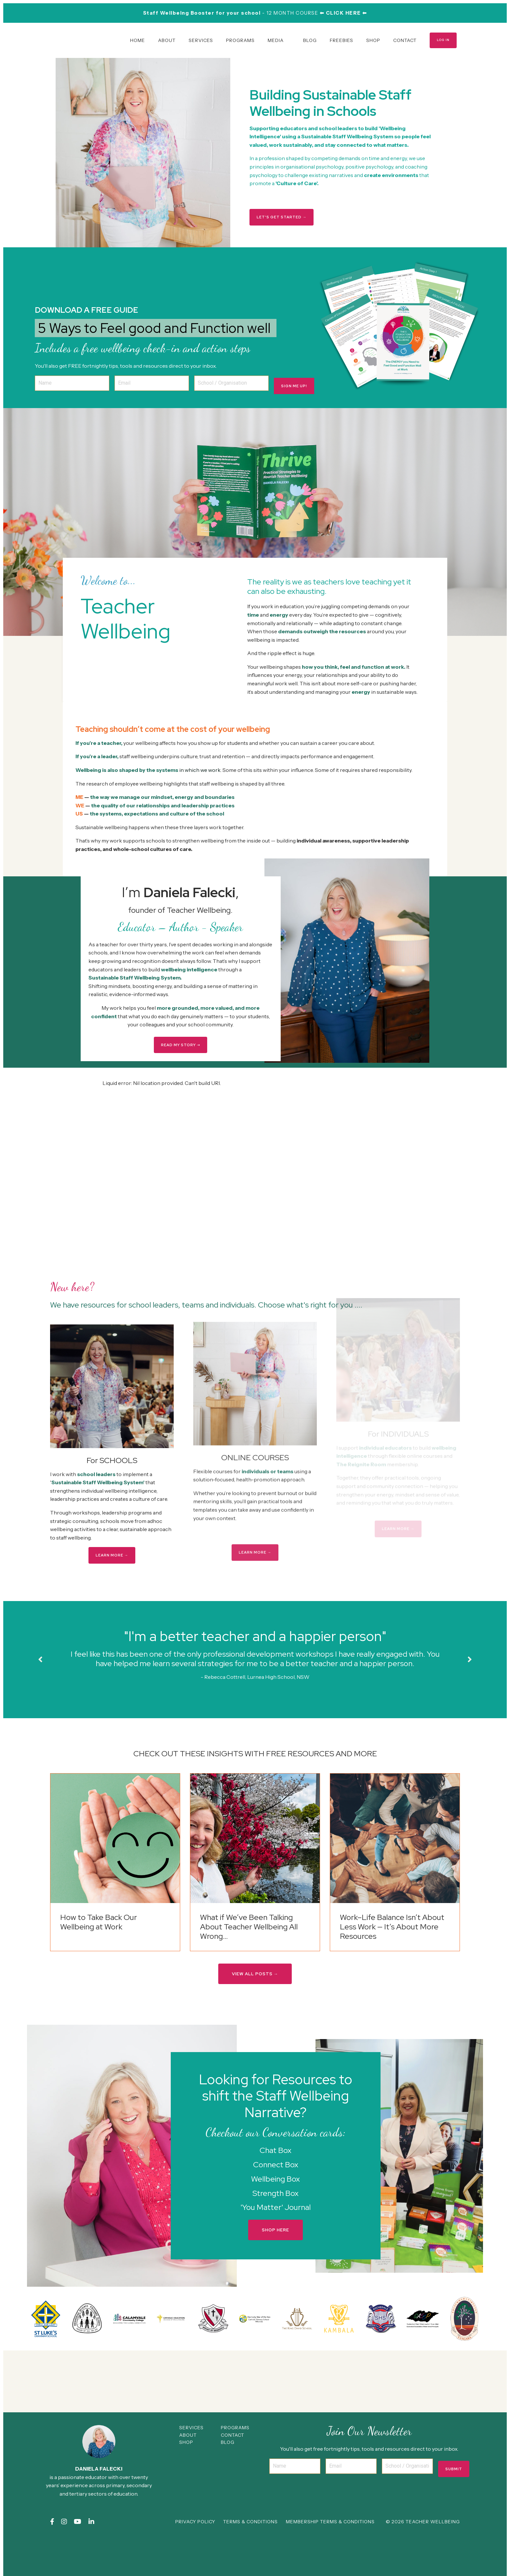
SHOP (373, 40)
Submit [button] (453, 2515)
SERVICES (200, 40)
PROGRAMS (239, 40)
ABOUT (166, 40)
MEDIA (275, 40)
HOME (136, 40)
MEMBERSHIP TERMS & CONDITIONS (333, 2558)
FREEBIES (341, 40)
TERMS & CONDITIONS (253, 2558)
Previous (40, 1684)
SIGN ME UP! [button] (298, 365)
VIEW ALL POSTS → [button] (255, 2013)
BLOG (309, 40)
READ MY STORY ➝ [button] (180, 1054)
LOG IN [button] (443, 40)
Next (469, 1684)
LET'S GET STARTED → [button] (281, 217)
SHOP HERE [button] (275, 2269)
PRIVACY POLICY (198, 2558)
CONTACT (404, 40)
